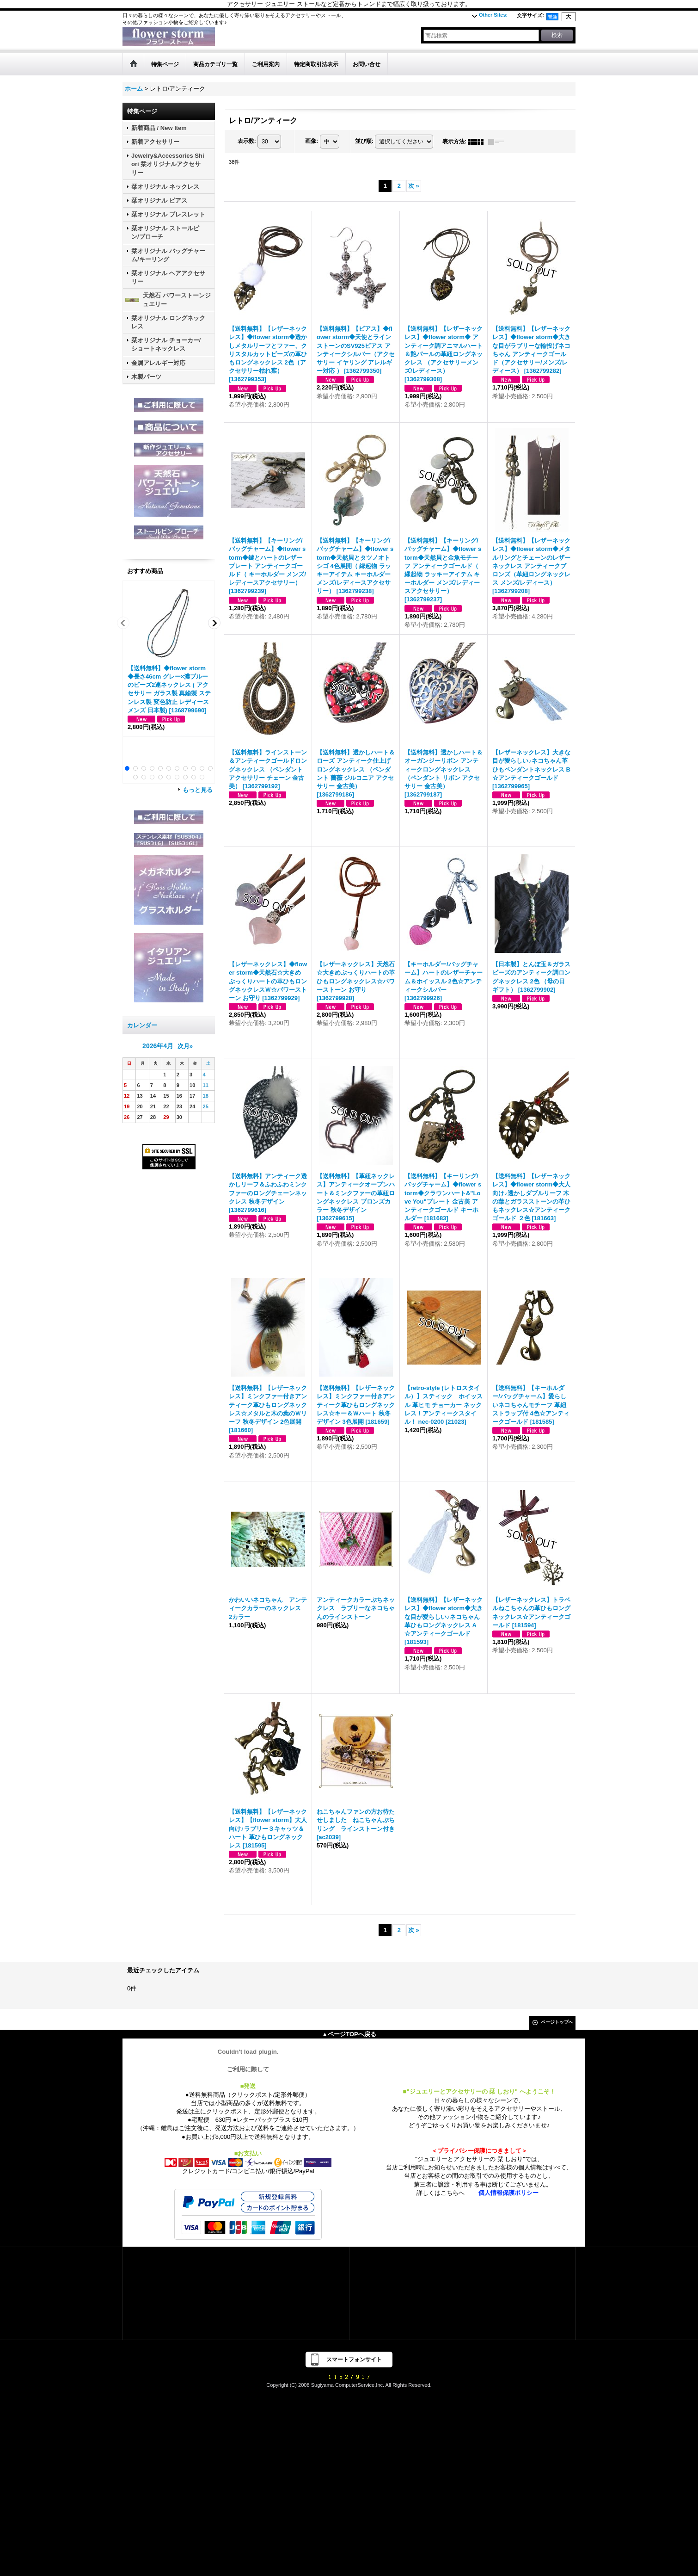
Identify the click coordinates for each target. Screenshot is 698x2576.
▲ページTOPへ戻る (349, 2034)
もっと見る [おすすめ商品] (198, 789)
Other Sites (493, 15)
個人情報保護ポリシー (508, 2192)
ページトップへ (557, 2022)
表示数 (247, 141)
